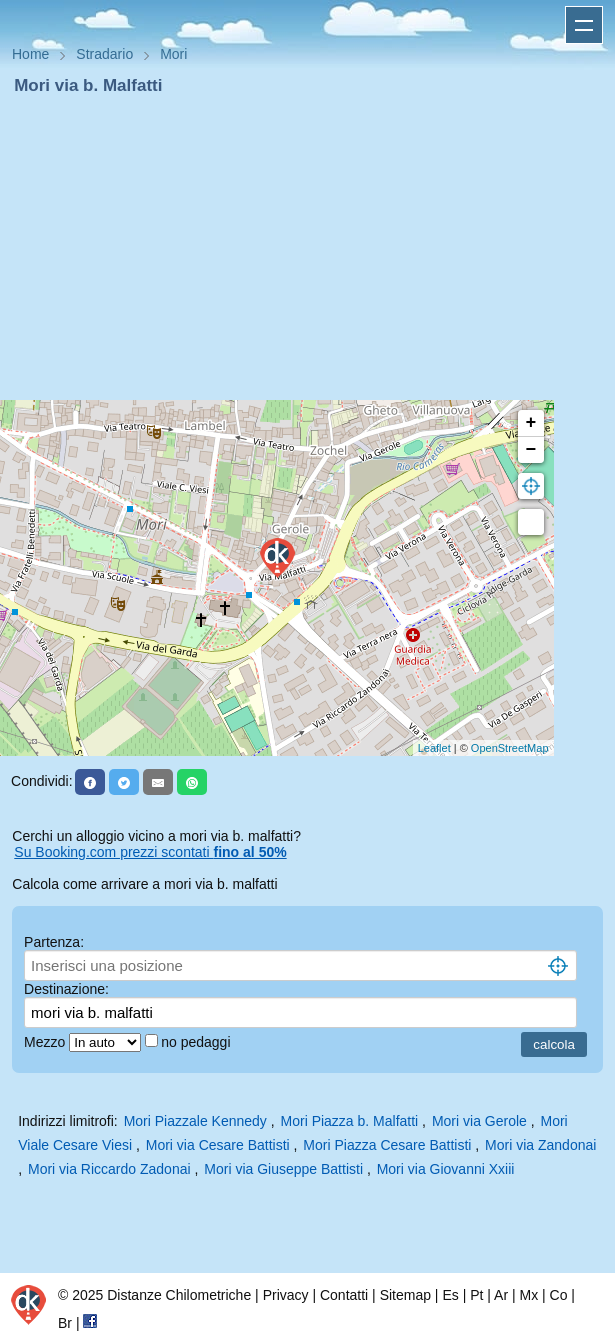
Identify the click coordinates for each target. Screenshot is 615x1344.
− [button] (531, 450)
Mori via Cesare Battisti (218, 1145)
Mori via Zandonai (540, 1145)
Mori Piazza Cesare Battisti (387, 1145)
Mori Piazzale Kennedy (195, 1121)
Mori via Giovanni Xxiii (446, 1169)
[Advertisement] (307, 248)
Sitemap (405, 1295)
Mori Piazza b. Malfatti (350, 1121)
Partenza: (54, 942)
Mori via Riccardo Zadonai (109, 1169)
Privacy (286, 1295)
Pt (476, 1295)
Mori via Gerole (479, 1121)
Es (450, 1295)
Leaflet (434, 748)
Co (559, 1295)
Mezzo (46, 1042)
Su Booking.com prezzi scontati (150, 852)
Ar (501, 1295)
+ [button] (531, 423)
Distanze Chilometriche (179, 1295)
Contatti (344, 1295)
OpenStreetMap (510, 748)
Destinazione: (66, 989)
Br (65, 1323)
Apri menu (584, 25)
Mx (528, 1295)
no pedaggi (197, 1042)
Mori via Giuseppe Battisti (283, 1169)
